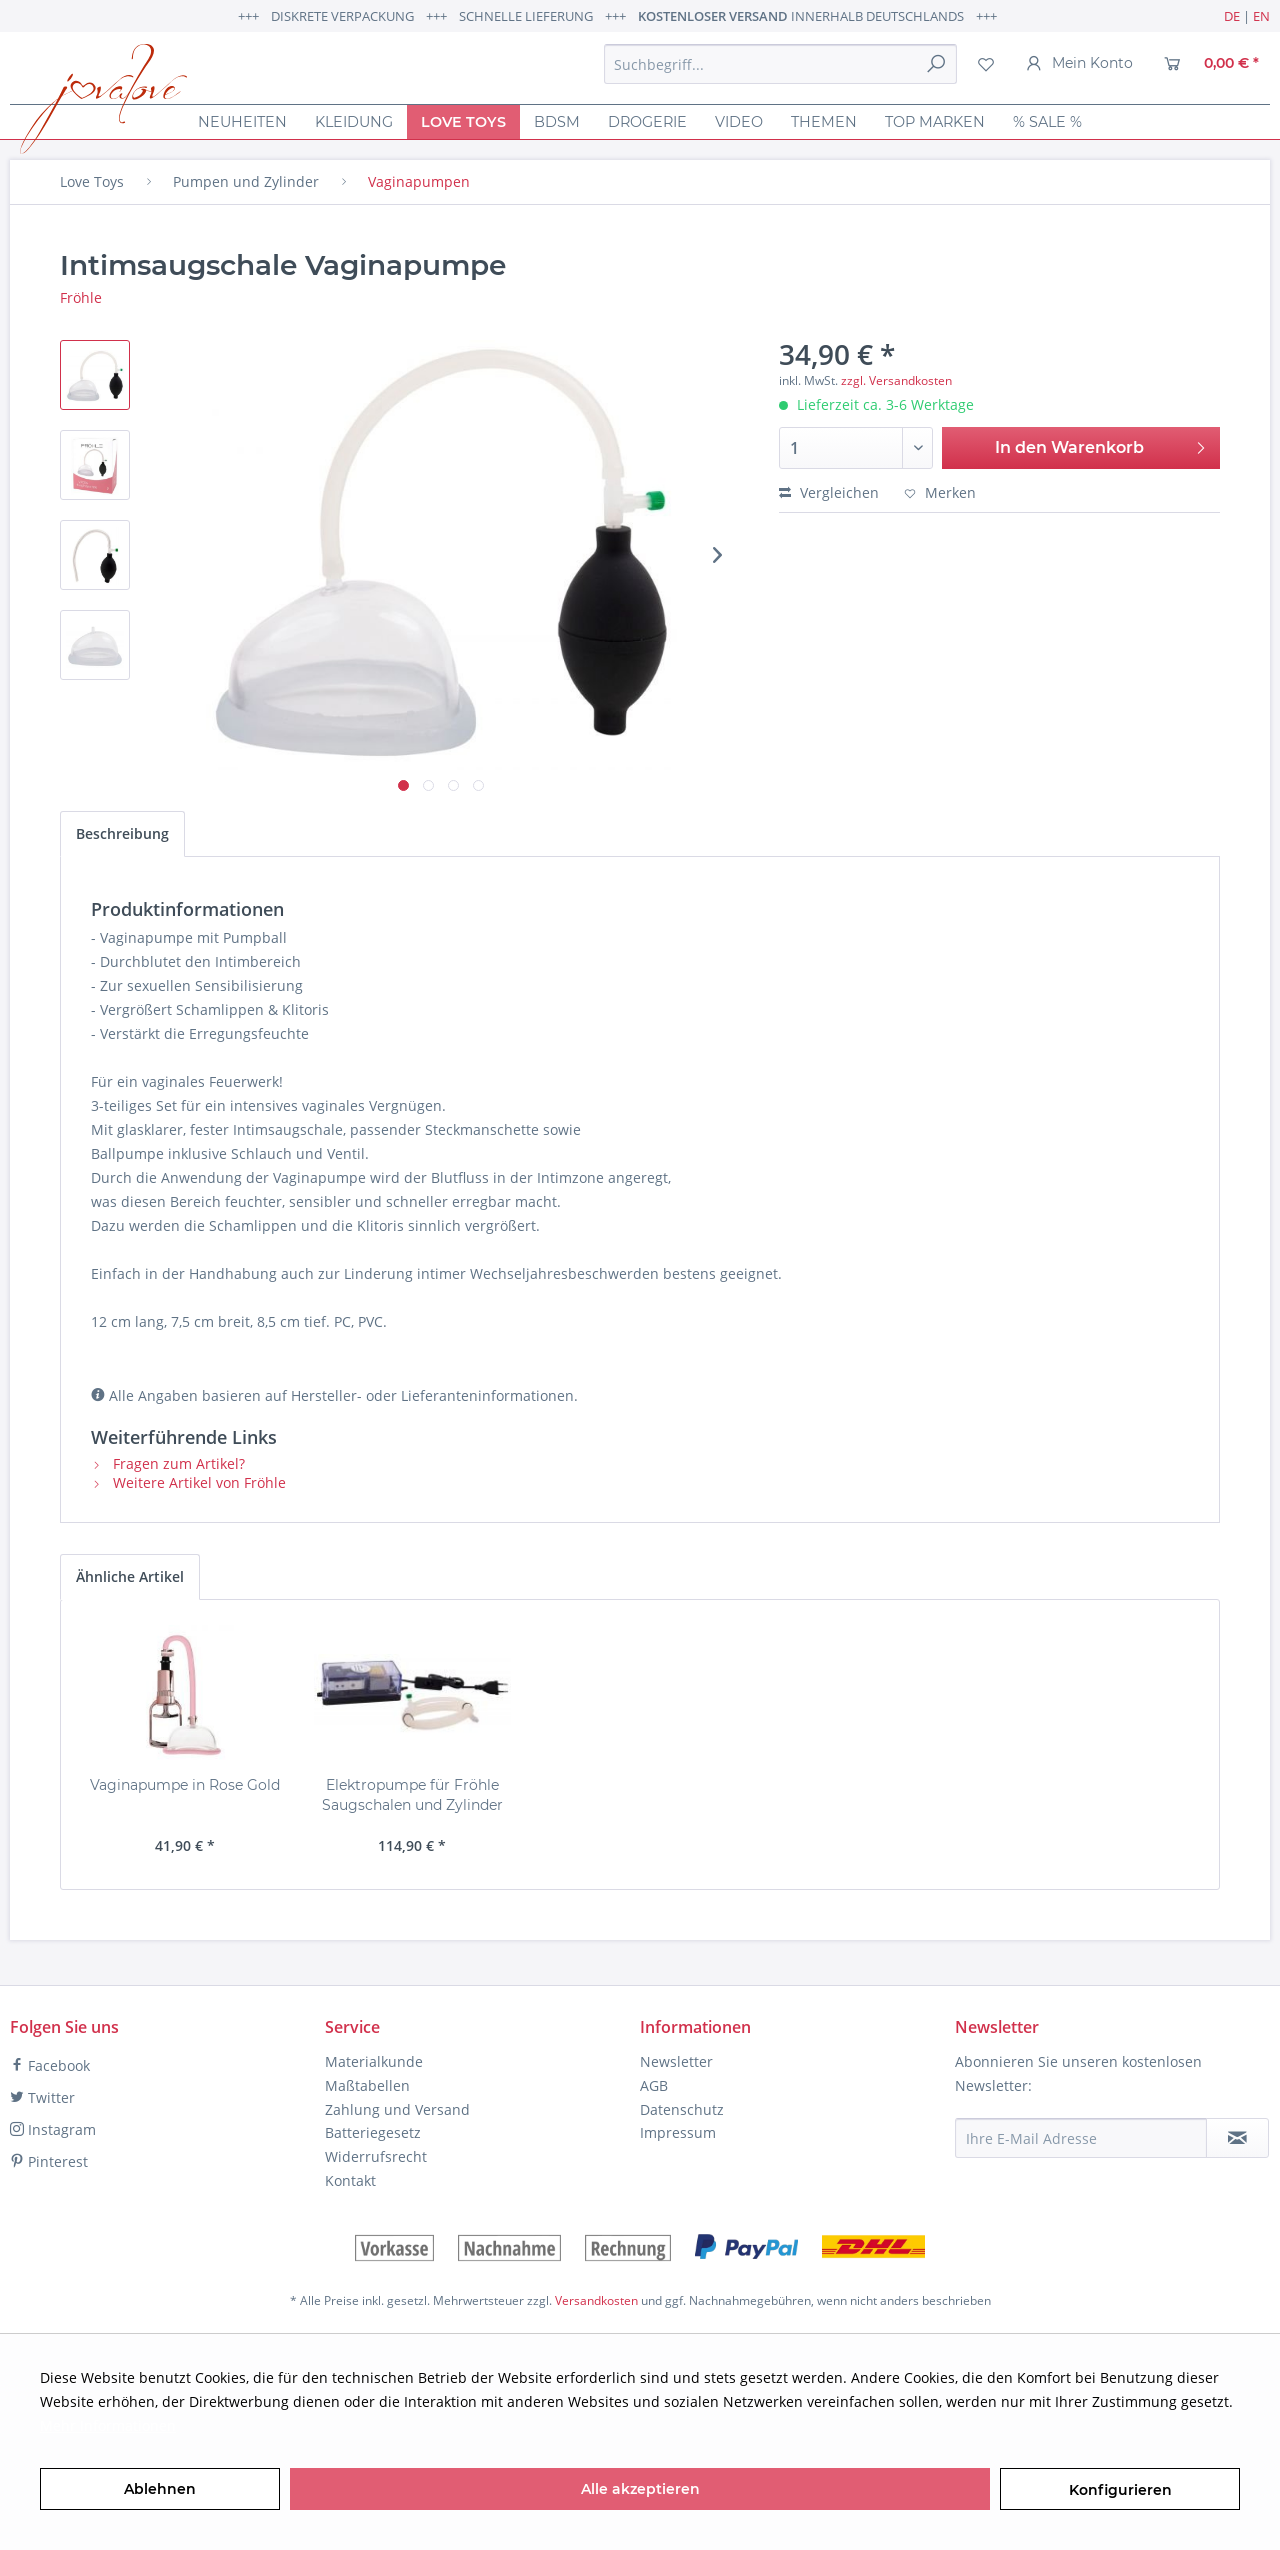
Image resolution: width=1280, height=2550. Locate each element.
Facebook (50, 2065)
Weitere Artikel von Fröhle (188, 1482)
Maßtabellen (367, 2085)
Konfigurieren (1120, 2490)
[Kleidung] (354, 122)
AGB (654, 2085)
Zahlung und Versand (397, 2109)
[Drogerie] (647, 122)
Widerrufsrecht (376, 2156)
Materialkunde (374, 2061)
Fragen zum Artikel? (168, 1463)
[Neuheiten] (242, 122)
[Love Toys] (463, 122)
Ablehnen (160, 2489)
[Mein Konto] (1079, 64)
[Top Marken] (935, 122)
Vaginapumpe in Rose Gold (185, 1785)
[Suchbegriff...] (780, 64)
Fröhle (81, 297)
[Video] (739, 122)
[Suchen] (936, 64)
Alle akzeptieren (640, 2489)
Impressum (678, 2132)
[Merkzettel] (986, 64)
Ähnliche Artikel (130, 1576)
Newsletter (676, 2061)
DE (1232, 16)
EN (1261, 16)
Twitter (42, 2097)
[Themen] (824, 122)
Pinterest (49, 2161)
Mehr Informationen (108, 2425)
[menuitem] (780, 64)
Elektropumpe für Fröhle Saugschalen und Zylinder (412, 1795)
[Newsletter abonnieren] (1237, 2138)
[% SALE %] (1047, 122)
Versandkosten (596, 2300)
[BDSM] (557, 122)
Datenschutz (682, 2109)
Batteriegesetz (373, 2132)
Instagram (53, 2129)
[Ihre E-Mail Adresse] (1081, 2138)
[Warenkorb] (1211, 64)
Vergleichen (829, 492)
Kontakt (350, 2180)
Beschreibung (122, 833)
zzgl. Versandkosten (896, 380)
